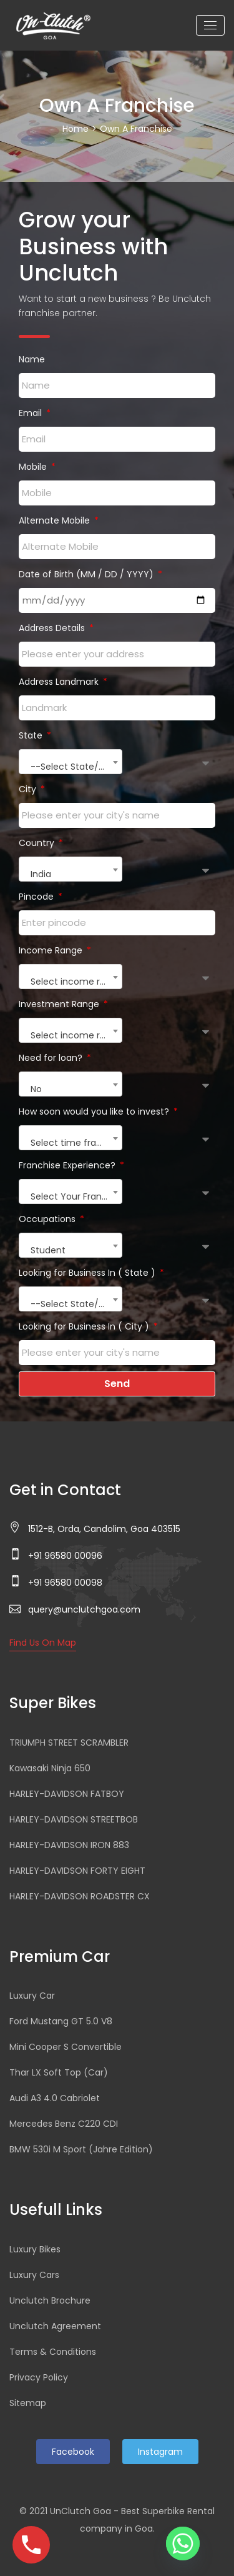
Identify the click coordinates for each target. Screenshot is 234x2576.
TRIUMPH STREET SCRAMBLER (69, 1742)
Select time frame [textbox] (71, 1142)
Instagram (160, 2451)
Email (31, 413)
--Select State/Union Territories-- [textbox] (76, 766)
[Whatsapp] (183, 2543)
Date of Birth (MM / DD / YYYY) (87, 574)
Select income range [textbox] (76, 981)
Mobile (34, 466)
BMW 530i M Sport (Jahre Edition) (81, 2149)
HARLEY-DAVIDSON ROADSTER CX (79, 1896)
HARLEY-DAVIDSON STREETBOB (73, 1819)
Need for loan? (52, 1058)
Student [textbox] (48, 1250)
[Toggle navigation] (210, 25)
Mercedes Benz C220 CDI (63, 2123)
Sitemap (27, 2403)
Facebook (73, 2451)
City (29, 789)
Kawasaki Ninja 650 (49, 1768)
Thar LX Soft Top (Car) (58, 2072)
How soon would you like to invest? (95, 1111)
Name (32, 359)
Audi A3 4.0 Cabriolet (54, 2098)
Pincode (37, 896)
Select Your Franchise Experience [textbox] (76, 1196)
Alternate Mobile (55, 520)
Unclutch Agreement (55, 2326)
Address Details (53, 628)
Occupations (48, 1219)
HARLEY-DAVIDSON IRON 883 (69, 1845)
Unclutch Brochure (49, 2300)
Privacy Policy (38, 2377)
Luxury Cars (34, 2275)
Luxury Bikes (35, 2249)
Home (75, 128)
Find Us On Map (42, 1642)
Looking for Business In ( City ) (85, 1326)
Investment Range (60, 1004)
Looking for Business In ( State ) (88, 1272)
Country (38, 843)
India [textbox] (41, 874)
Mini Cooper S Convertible (65, 2047)
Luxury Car (32, 1995)
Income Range (52, 950)
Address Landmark (60, 681)
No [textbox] (36, 1089)
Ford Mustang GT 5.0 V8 (60, 2021)
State (32, 735)
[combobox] (70, 761)
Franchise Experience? (68, 1165)
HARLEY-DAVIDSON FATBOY (66, 1794)
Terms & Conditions (52, 2351)
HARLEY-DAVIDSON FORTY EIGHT (77, 1870)
